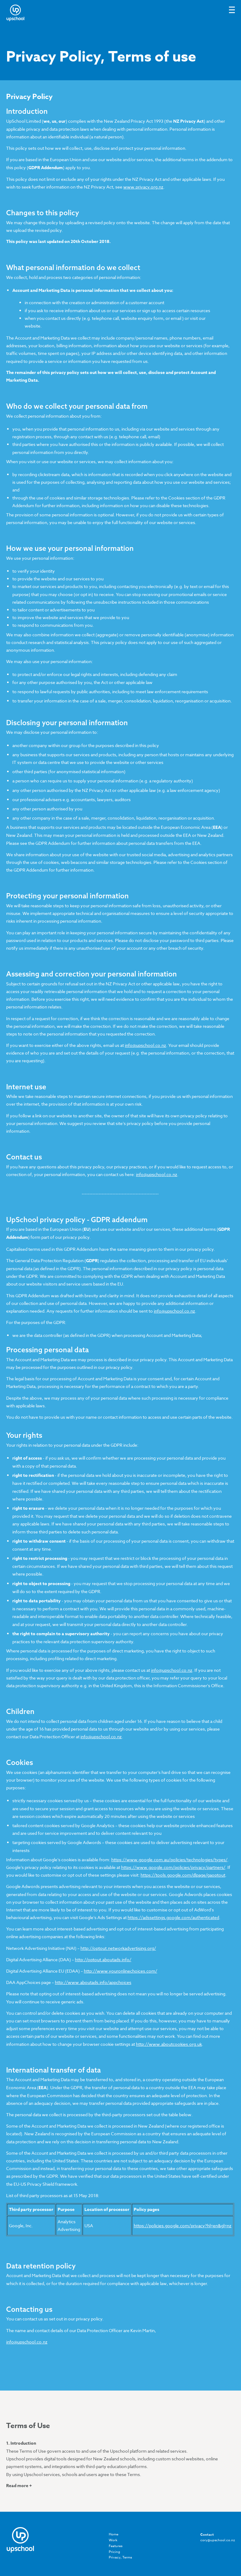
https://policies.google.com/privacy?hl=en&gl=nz (182, 2225)
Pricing (114, 2551)
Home (113, 2534)
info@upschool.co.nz (145, 1045)
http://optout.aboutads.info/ (103, 1959)
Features (115, 2546)
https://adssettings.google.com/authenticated (173, 1917)
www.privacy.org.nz (143, 187)
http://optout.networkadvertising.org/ (118, 1948)
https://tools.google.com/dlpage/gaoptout (183, 1875)
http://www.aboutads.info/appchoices (93, 1982)
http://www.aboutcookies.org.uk (169, 2044)
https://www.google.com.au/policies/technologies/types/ (169, 1859)
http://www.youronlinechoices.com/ (120, 1971)
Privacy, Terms (120, 2557)
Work (113, 2540)
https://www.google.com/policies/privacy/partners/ (173, 1867)
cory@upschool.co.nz (217, 2540)
